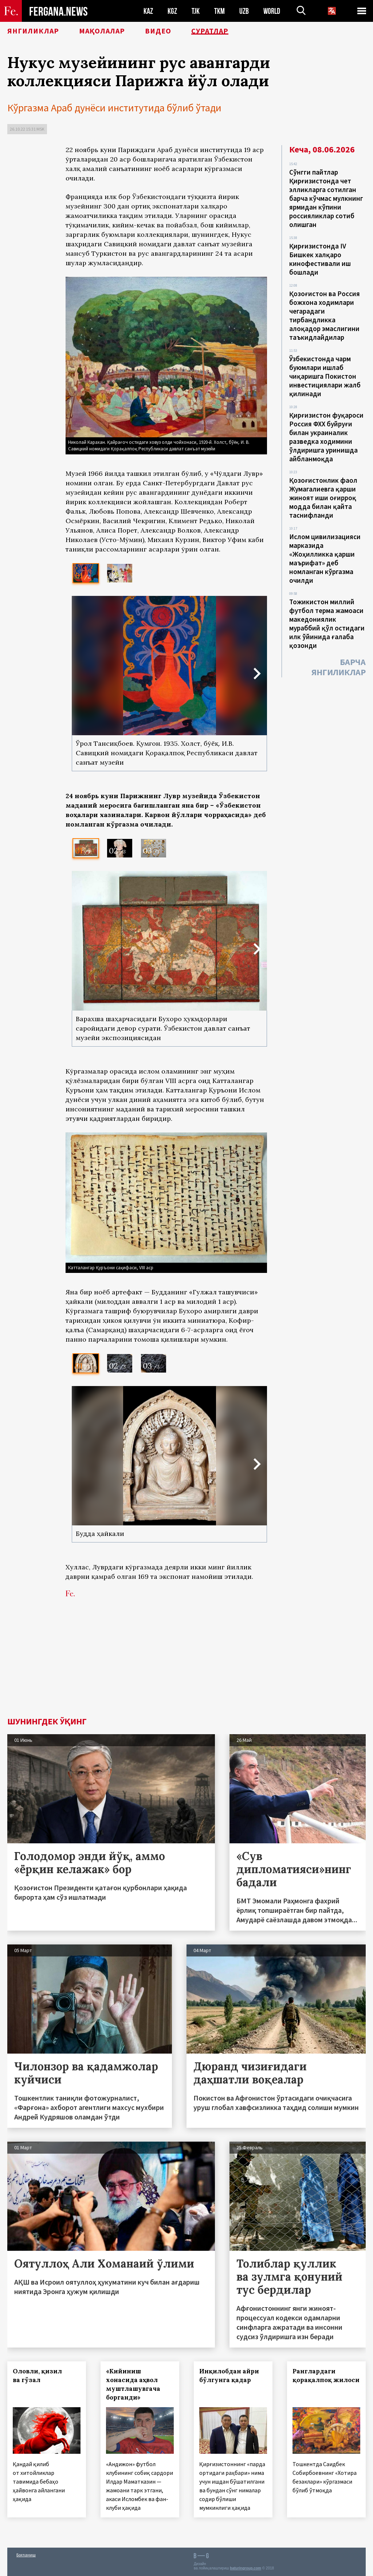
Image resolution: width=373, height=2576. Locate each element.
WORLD (271, 11)
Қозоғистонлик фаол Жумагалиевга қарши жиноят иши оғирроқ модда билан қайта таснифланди (323, 497)
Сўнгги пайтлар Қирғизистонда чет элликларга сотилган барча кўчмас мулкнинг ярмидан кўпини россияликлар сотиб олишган (326, 198)
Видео (158, 31)
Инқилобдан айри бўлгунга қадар (229, 2375)
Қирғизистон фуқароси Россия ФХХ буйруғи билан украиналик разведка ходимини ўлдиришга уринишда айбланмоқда (326, 437)
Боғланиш (26, 2554)
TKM (219, 11)
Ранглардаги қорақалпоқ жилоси (326, 2375)
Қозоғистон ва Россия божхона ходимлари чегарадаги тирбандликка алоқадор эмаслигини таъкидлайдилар (324, 315)
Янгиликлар (33, 31)
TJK (196, 11)
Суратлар (209, 31)
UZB (244, 11)
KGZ (172, 11)
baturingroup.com (245, 2568)
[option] (85, 573)
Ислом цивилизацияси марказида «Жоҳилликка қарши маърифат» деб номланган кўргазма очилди (325, 558)
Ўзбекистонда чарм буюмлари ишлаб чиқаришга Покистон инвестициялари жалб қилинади (325, 376)
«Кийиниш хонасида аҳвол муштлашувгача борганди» (133, 2384)
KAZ (148, 11)
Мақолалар (102, 31)
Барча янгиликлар (338, 667)
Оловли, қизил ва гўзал (37, 2375)
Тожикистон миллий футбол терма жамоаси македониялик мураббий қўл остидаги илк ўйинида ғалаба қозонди (327, 623)
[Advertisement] (166, 1662)
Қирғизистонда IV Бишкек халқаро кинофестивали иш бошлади (320, 259)
